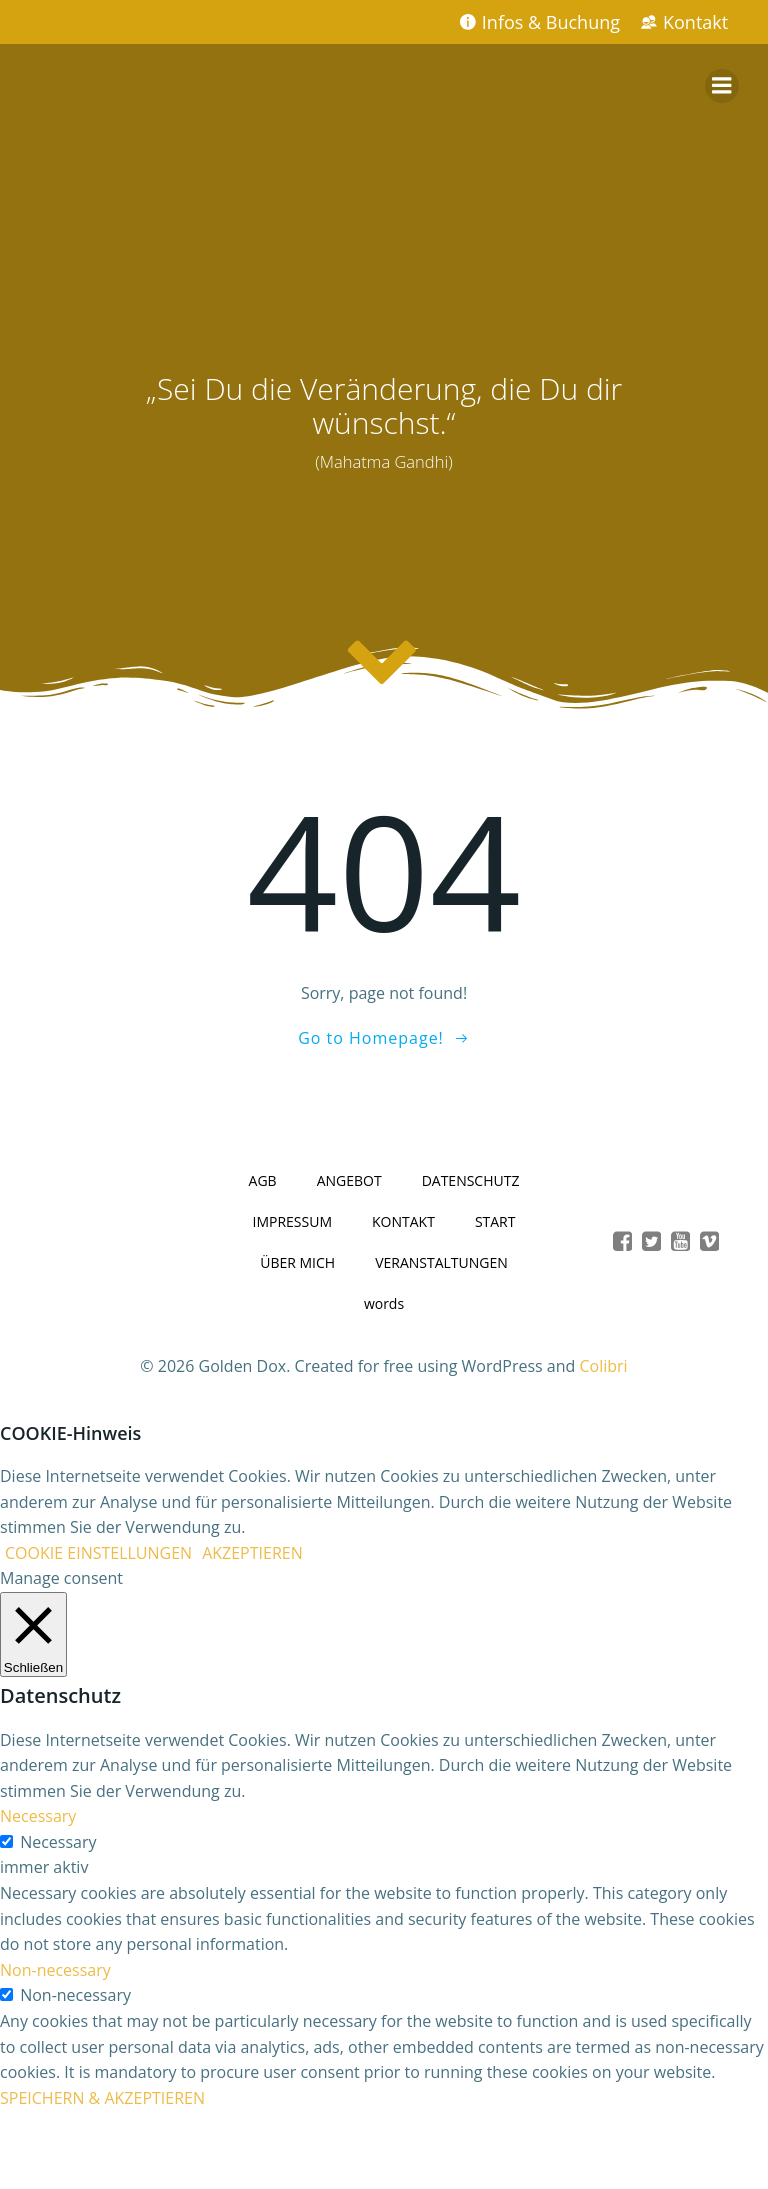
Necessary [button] (38, 1816)
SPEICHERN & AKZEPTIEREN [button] (102, 2098)
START (495, 1221)
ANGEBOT (349, 1180)
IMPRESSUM (293, 1221)
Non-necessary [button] (55, 1970)
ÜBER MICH (297, 1262)
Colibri (604, 1366)
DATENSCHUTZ (471, 1180)
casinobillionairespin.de (384, 2162)
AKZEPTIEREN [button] (252, 1553)
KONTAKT (403, 1221)
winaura (384, 2138)
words (384, 1303)
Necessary (58, 1842)
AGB (263, 1180)
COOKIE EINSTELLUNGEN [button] (98, 1553)
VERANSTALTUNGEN (441, 1262)
